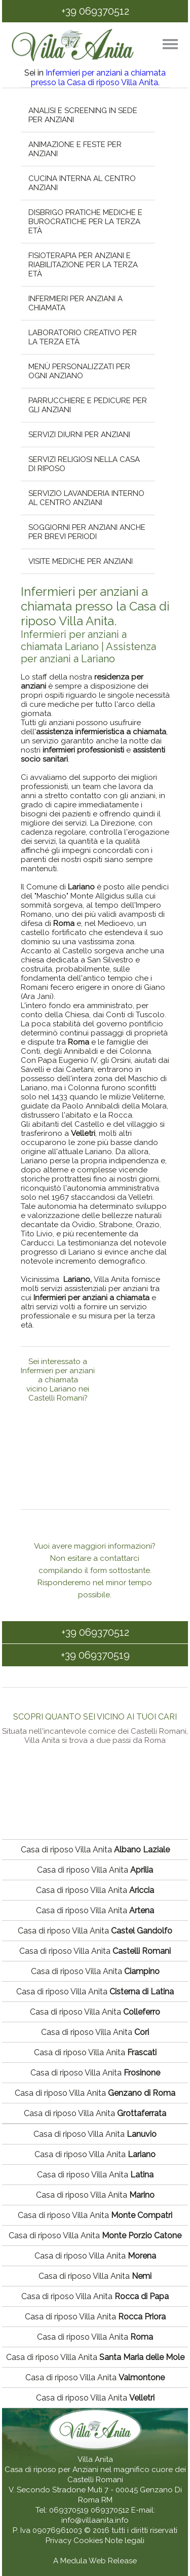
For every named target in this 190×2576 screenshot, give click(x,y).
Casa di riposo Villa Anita (95, 1849)
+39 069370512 (95, 11)
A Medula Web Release (95, 2560)
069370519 (69, 2510)
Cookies (89, 2540)
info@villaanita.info (95, 2520)
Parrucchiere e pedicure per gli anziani (87, 405)
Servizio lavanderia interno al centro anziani (86, 498)
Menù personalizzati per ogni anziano (79, 371)
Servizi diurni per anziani (79, 434)
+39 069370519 (95, 1655)
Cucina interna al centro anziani (81, 183)
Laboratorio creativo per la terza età (82, 337)
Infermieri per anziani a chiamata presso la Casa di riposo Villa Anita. (98, 77)
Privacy (59, 2540)
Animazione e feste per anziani (74, 149)
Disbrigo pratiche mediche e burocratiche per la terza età (85, 221)
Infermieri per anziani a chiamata (75, 303)
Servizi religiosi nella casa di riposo (83, 464)
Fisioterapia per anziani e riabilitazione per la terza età (82, 264)
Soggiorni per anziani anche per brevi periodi (86, 532)
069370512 (110, 2510)
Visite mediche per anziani (80, 561)
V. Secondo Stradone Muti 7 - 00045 (73, 2489)
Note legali (124, 2540)
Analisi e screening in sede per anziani (82, 115)
